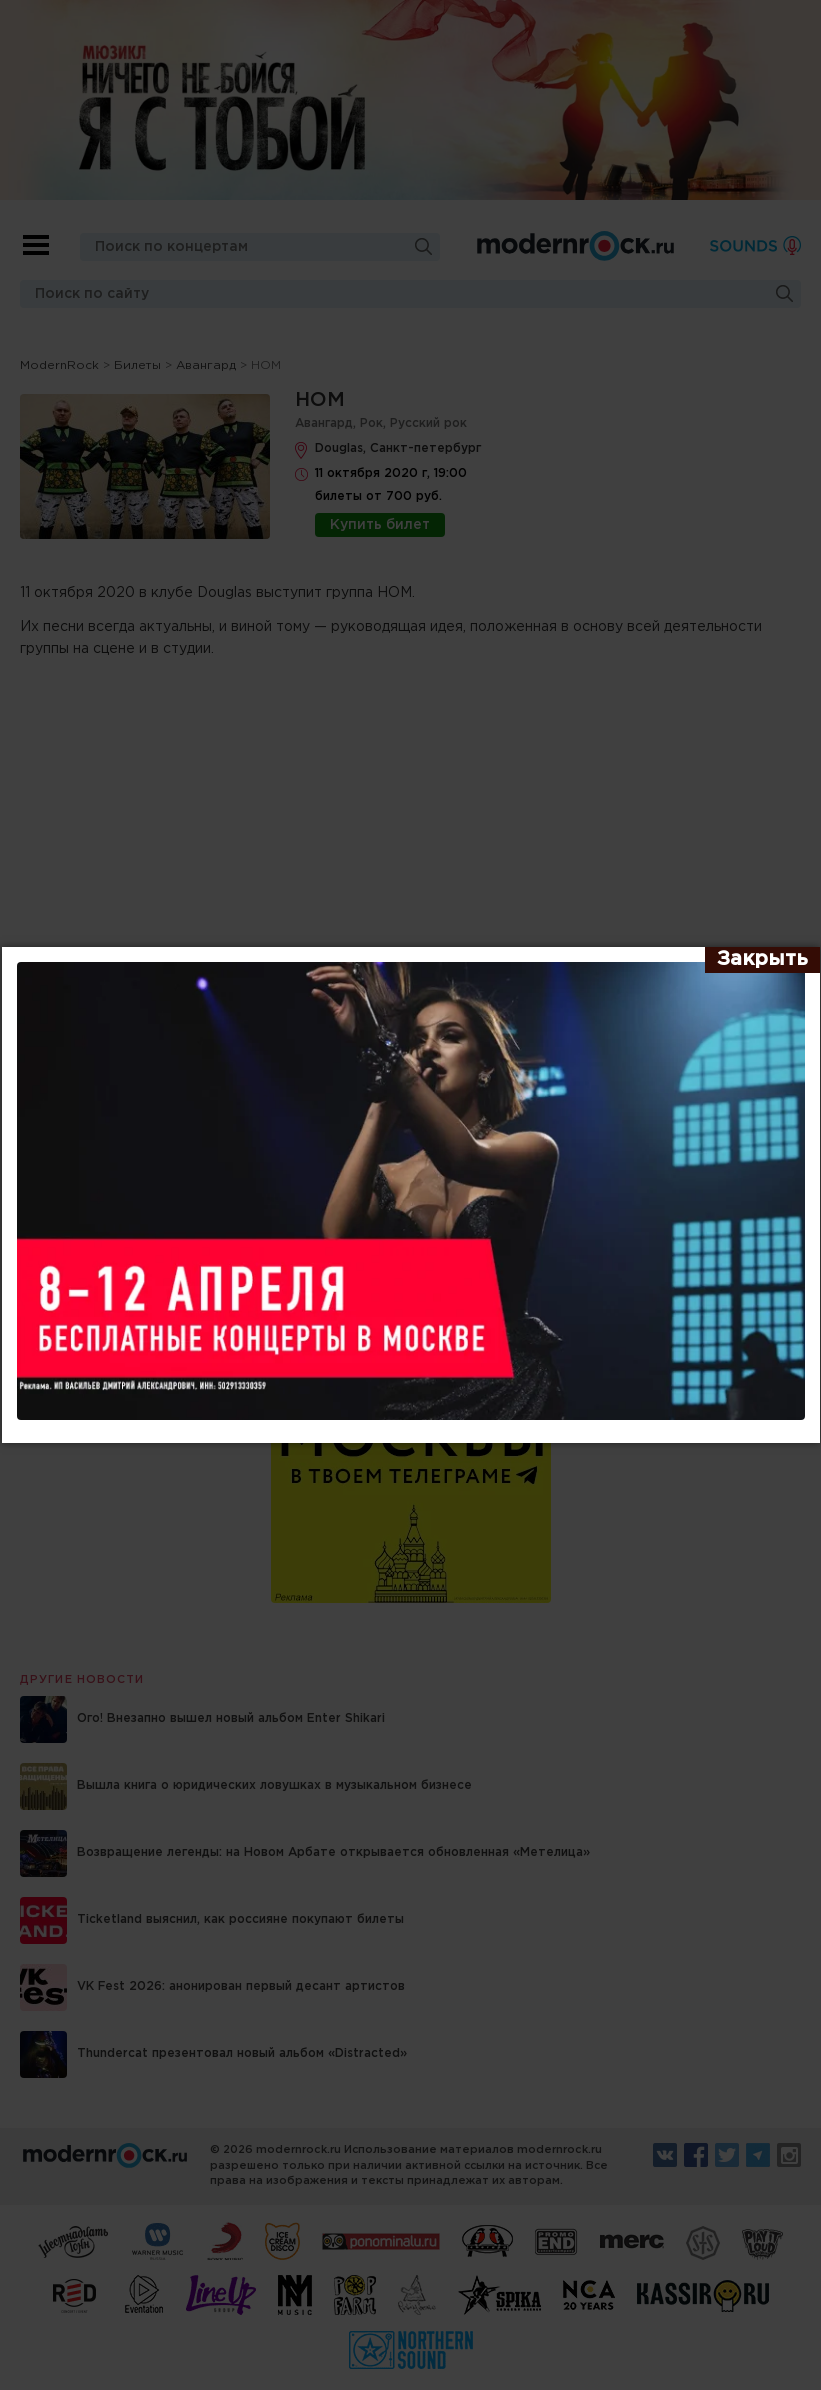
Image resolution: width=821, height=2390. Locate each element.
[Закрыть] (762, 960)
